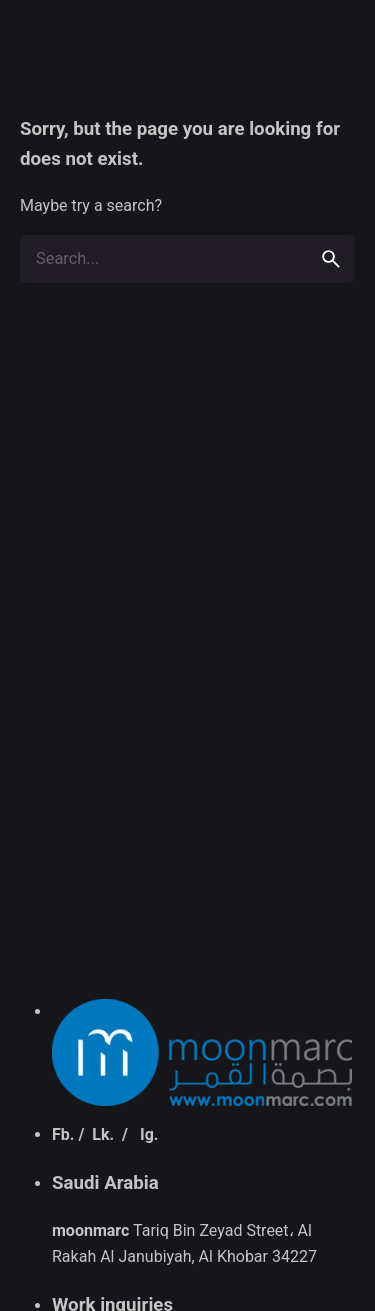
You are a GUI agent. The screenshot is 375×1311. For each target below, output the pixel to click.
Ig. (149, 1134)
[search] (331, 259)
